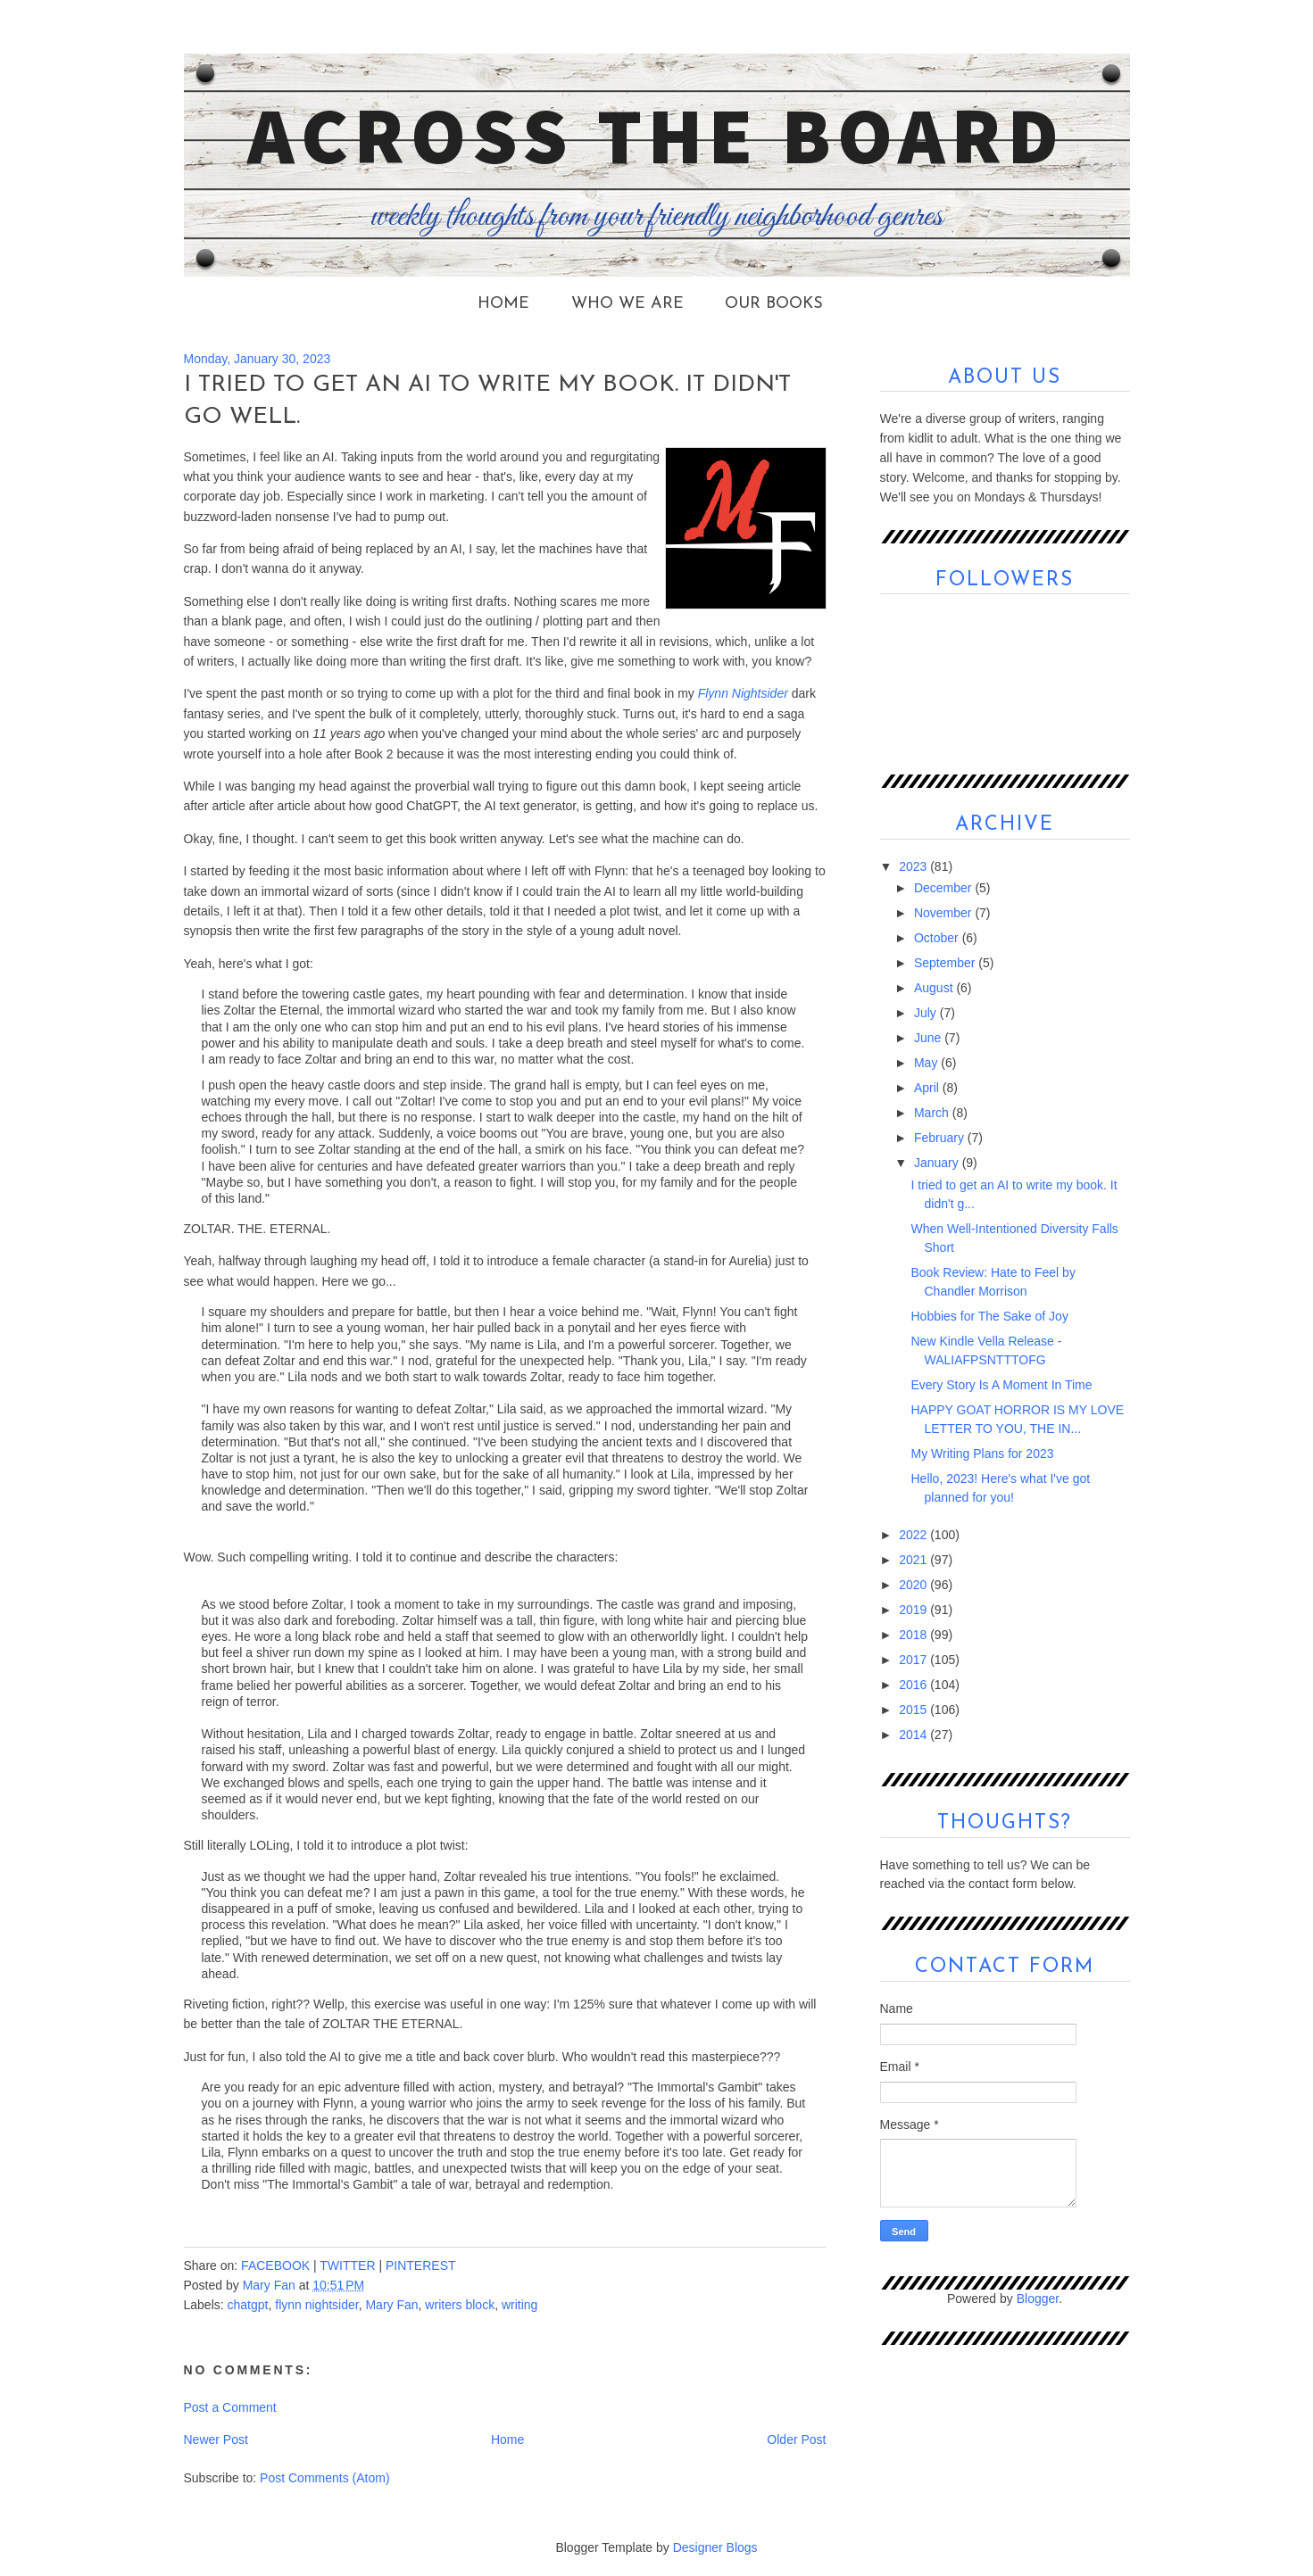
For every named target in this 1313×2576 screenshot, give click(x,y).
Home (503, 303)
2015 (914, 1709)
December (944, 888)
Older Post (796, 2439)
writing (519, 2305)
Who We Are (627, 303)
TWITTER (347, 2265)
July (927, 1013)
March (933, 1113)
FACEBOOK (275, 2265)
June (929, 1038)
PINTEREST (421, 2265)
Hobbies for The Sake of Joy (989, 1316)
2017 (914, 1659)
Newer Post (216, 2439)
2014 (914, 1734)
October (938, 938)
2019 (914, 1610)
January (938, 1162)
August (935, 988)
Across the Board (656, 135)
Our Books (774, 303)
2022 (914, 1535)
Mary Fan (391, 2305)
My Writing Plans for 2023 (981, 1453)
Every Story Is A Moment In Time (1001, 1385)
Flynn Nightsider (743, 693)
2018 (914, 1635)
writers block (459, 2305)
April (928, 1088)
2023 (914, 866)
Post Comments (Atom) (324, 2478)
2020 (914, 1585)
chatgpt (248, 2305)
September (946, 963)
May (927, 1063)
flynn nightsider (316, 2305)
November (944, 913)
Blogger (1038, 2298)
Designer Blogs (715, 2547)
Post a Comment (230, 2407)
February (941, 1138)
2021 (914, 1560)
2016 (914, 1684)
